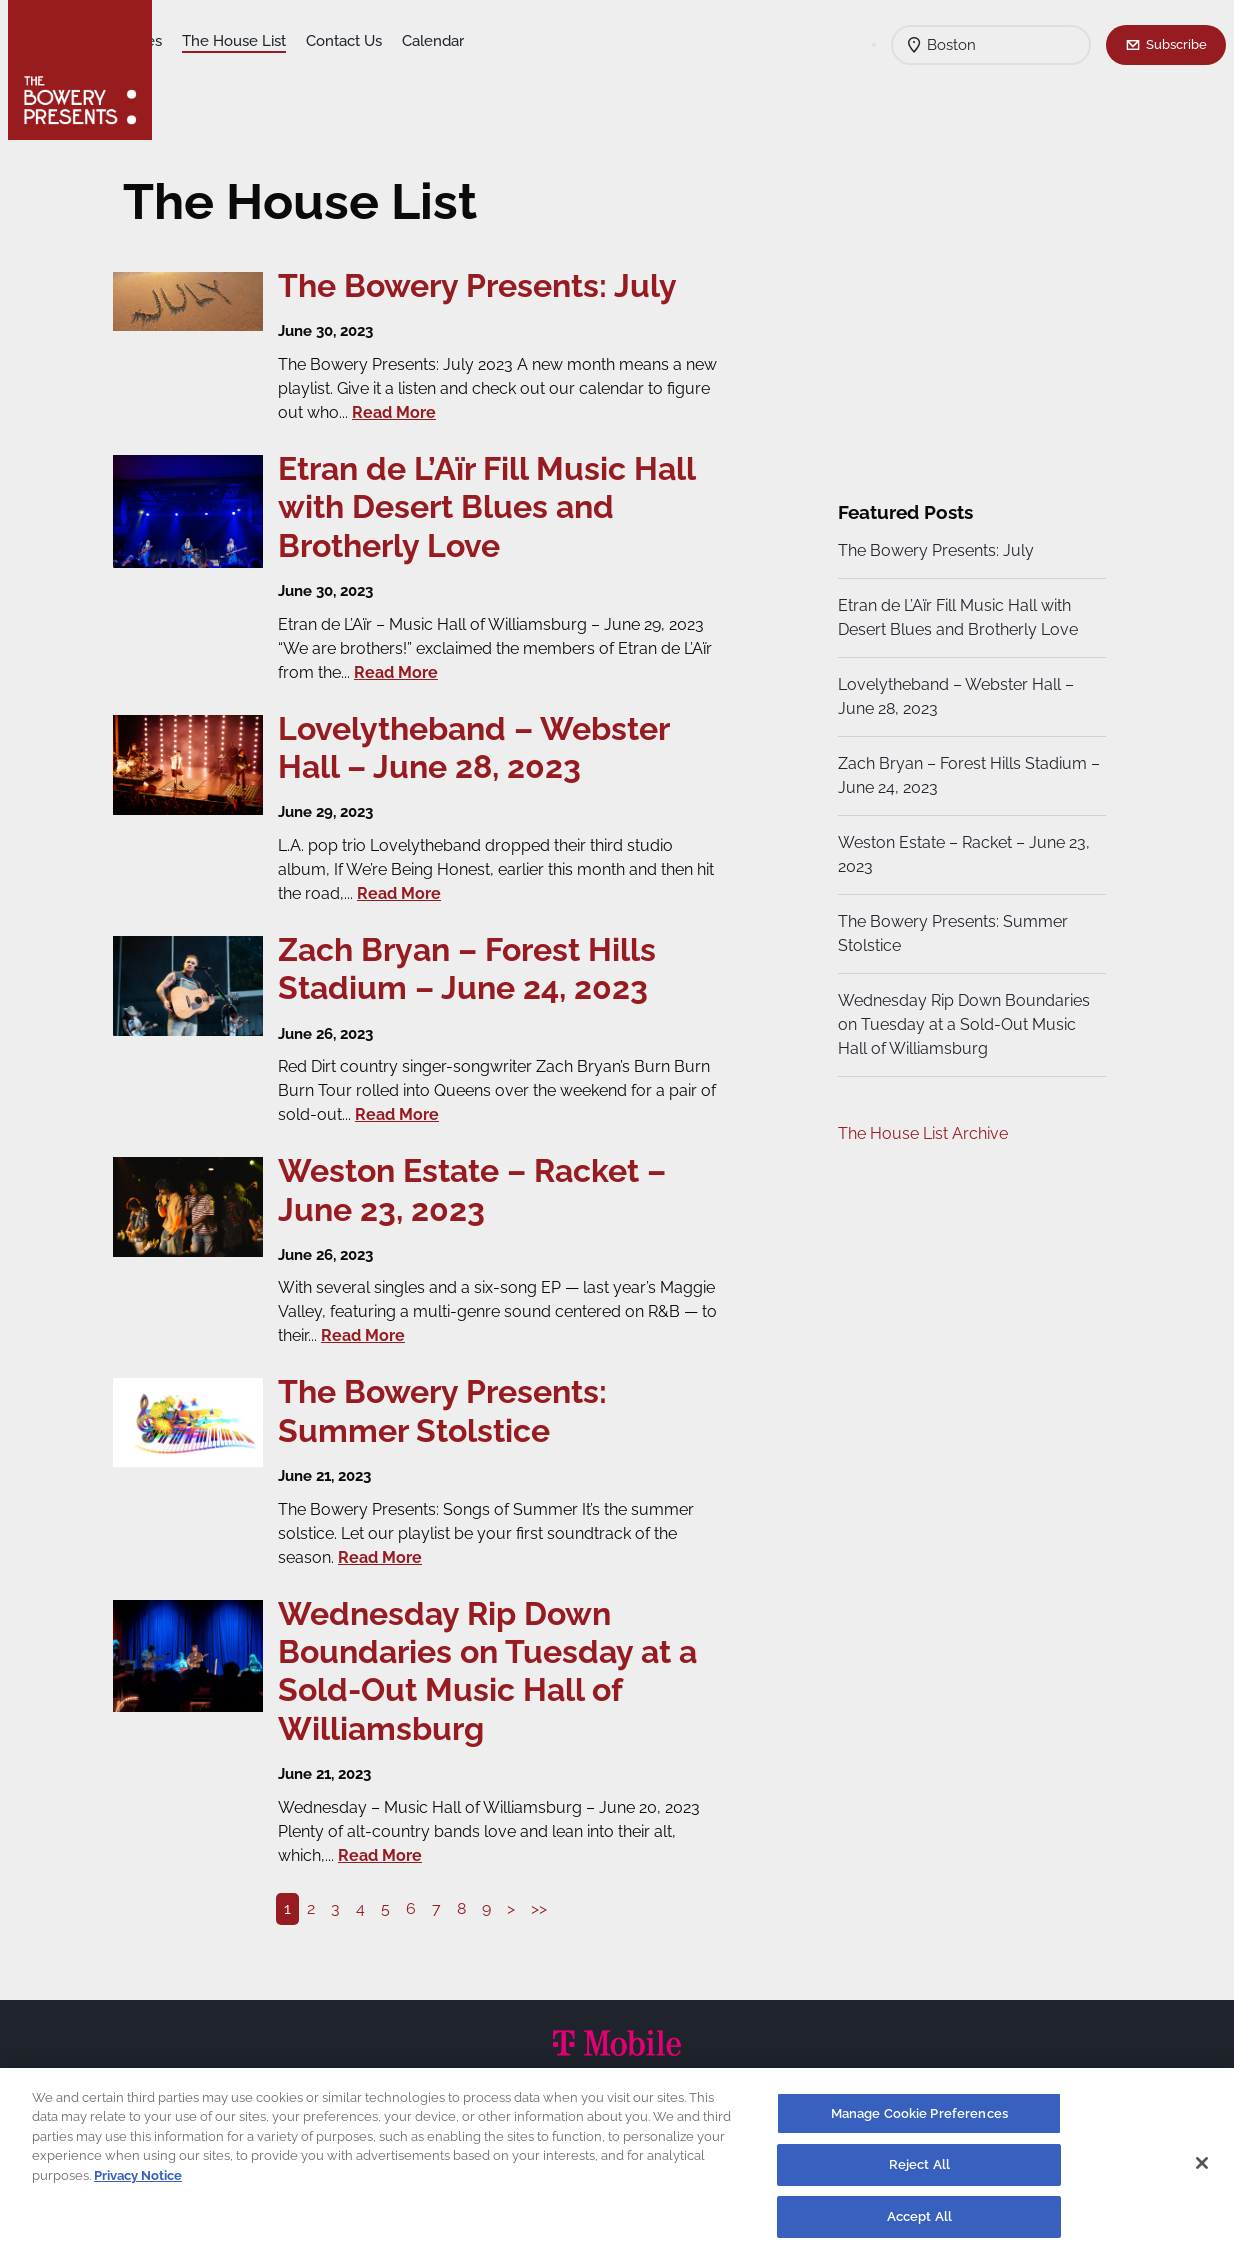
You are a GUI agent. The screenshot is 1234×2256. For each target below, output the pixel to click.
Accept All (919, 2225)
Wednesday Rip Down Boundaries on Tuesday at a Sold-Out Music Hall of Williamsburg (961, 1024)
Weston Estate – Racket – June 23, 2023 (961, 854)
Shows (196, 41)
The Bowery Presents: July (933, 550)
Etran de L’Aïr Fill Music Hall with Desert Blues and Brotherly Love (955, 617)
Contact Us (501, 41)
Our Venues (279, 41)
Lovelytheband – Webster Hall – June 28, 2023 (953, 696)
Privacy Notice (138, 2184)
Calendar (590, 41)
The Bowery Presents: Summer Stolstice (950, 933)
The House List (391, 41)
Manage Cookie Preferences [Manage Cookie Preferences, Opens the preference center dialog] (919, 2122)
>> (545, 1908)
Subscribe (1176, 44)
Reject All (919, 2173)
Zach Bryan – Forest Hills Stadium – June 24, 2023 (959, 775)
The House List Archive (920, 1133)
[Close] (1202, 2171)
